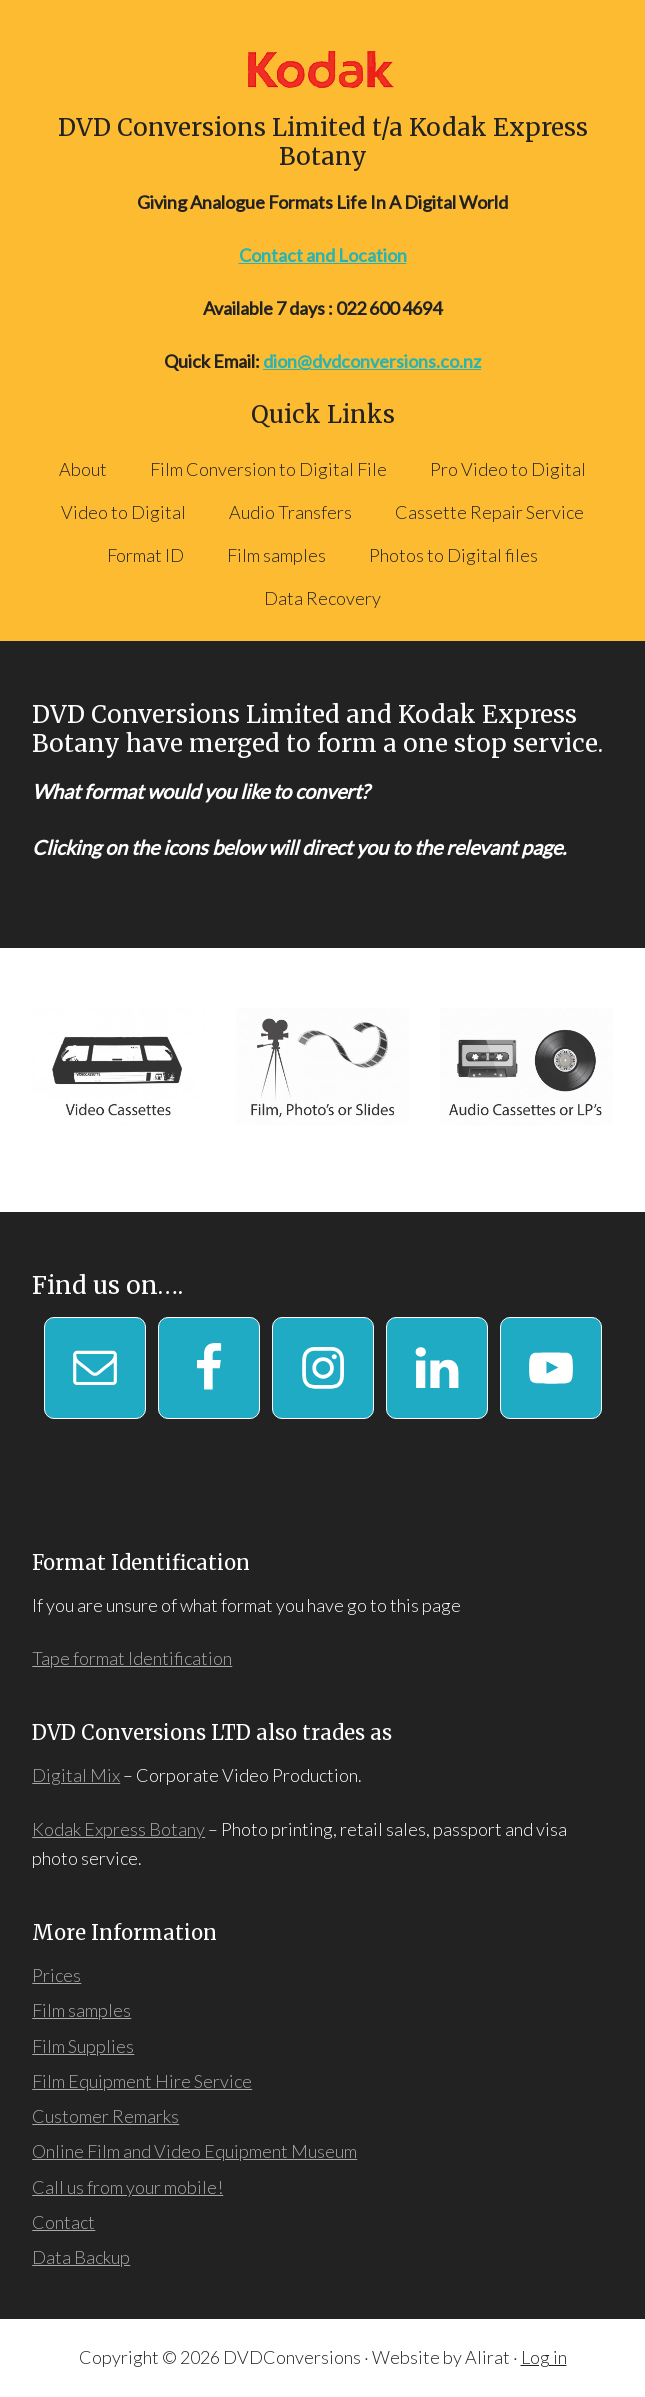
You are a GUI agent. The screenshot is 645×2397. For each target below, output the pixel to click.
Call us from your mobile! (127, 2187)
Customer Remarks (105, 2116)
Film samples (81, 2010)
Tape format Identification (132, 1658)
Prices (56, 1975)
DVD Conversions (322, 69)
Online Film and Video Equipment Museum (194, 2151)
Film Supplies (83, 2046)
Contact (63, 2222)
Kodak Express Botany (118, 1829)
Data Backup (81, 2257)
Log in (544, 2357)
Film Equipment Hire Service (142, 2081)
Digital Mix (76, 1775)
